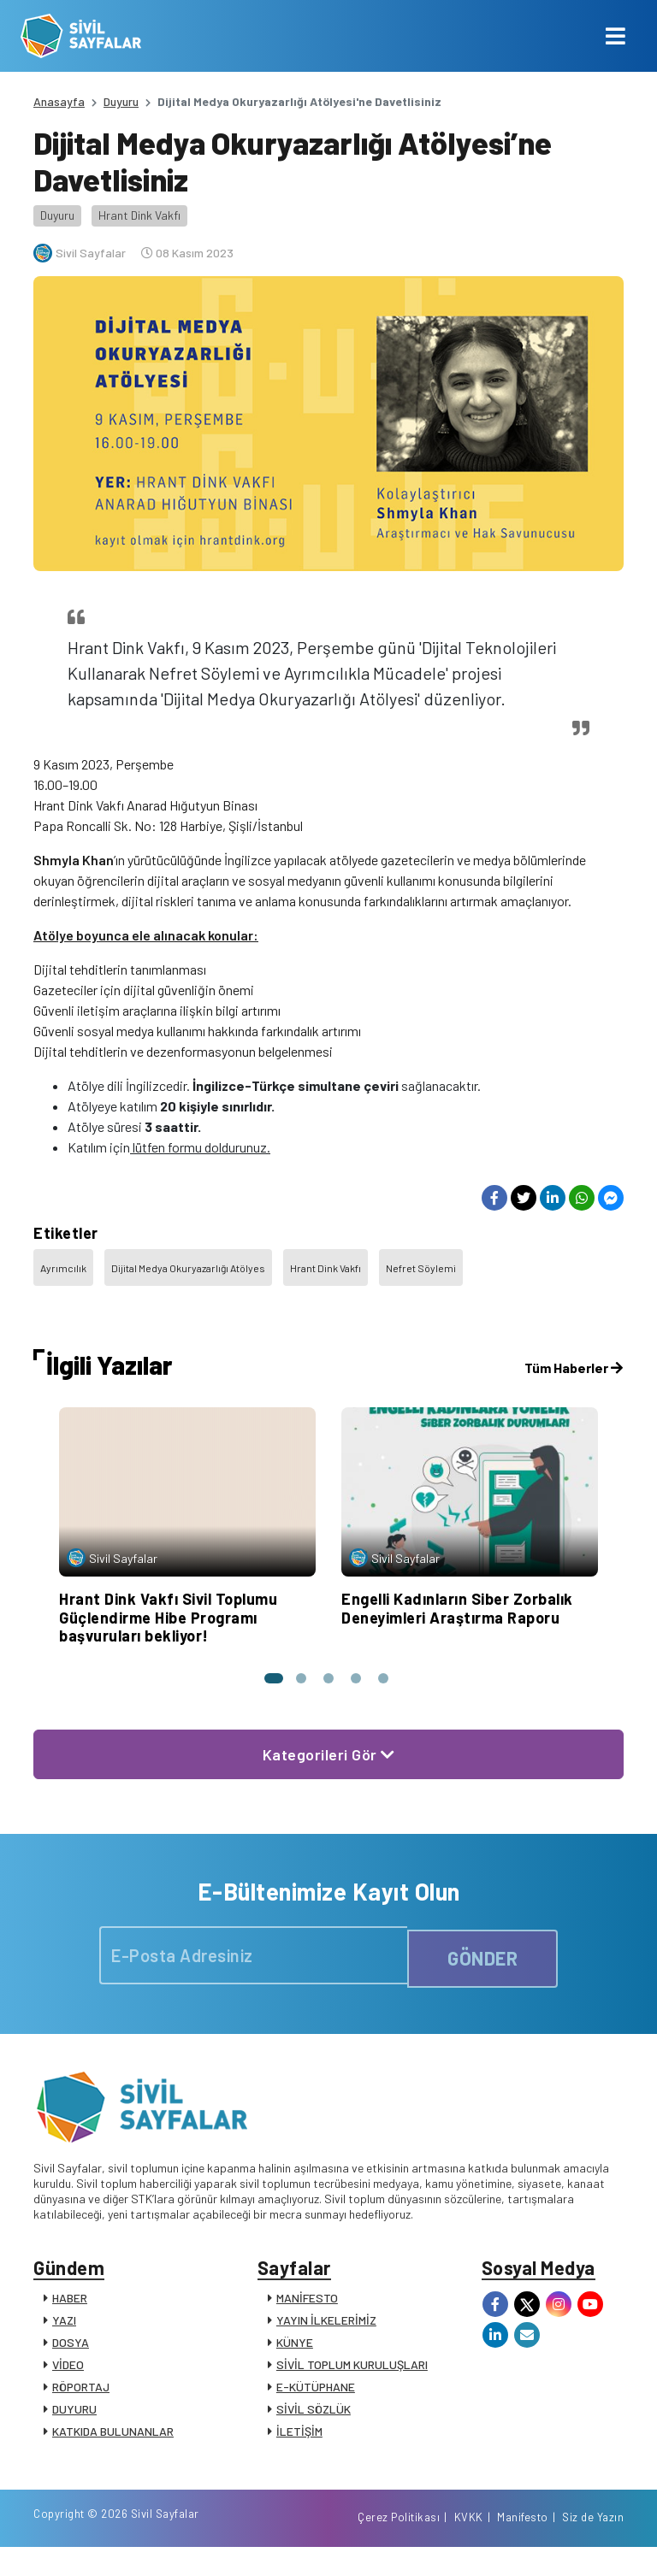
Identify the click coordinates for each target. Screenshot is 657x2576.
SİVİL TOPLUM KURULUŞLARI (352, 2373)
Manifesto (522, 2544)
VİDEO (68, 2373)
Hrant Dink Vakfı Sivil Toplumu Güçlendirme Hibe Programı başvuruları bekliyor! (168, 1617)
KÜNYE (294, 2350)
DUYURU (74, 2417)
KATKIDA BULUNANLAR (113, 2439)
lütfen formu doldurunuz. (200, 1147)
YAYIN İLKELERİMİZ (326, 2328)
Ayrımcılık (63, 1268)
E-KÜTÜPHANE (315, 2395)
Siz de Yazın (593, 2544)
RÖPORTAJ (81, 2395)
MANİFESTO (307, 2306)
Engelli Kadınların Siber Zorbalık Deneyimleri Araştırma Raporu (457, 1608)
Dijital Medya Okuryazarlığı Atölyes (188, 1268)
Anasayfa (59, 101)
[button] (267, 1678)
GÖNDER (482, 1956)
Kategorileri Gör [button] (329, 1754)
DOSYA (70, 2350)
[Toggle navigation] (615, 36)
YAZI (64, 2328)
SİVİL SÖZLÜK (313, 2417)
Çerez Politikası (399, 2544)
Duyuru (121, 101)
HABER (69, 2306)
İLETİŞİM (299, 2439)
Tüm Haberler (573, 1367)
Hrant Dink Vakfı (139, 215)
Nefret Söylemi (421, 1268)
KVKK (468, 2544)
